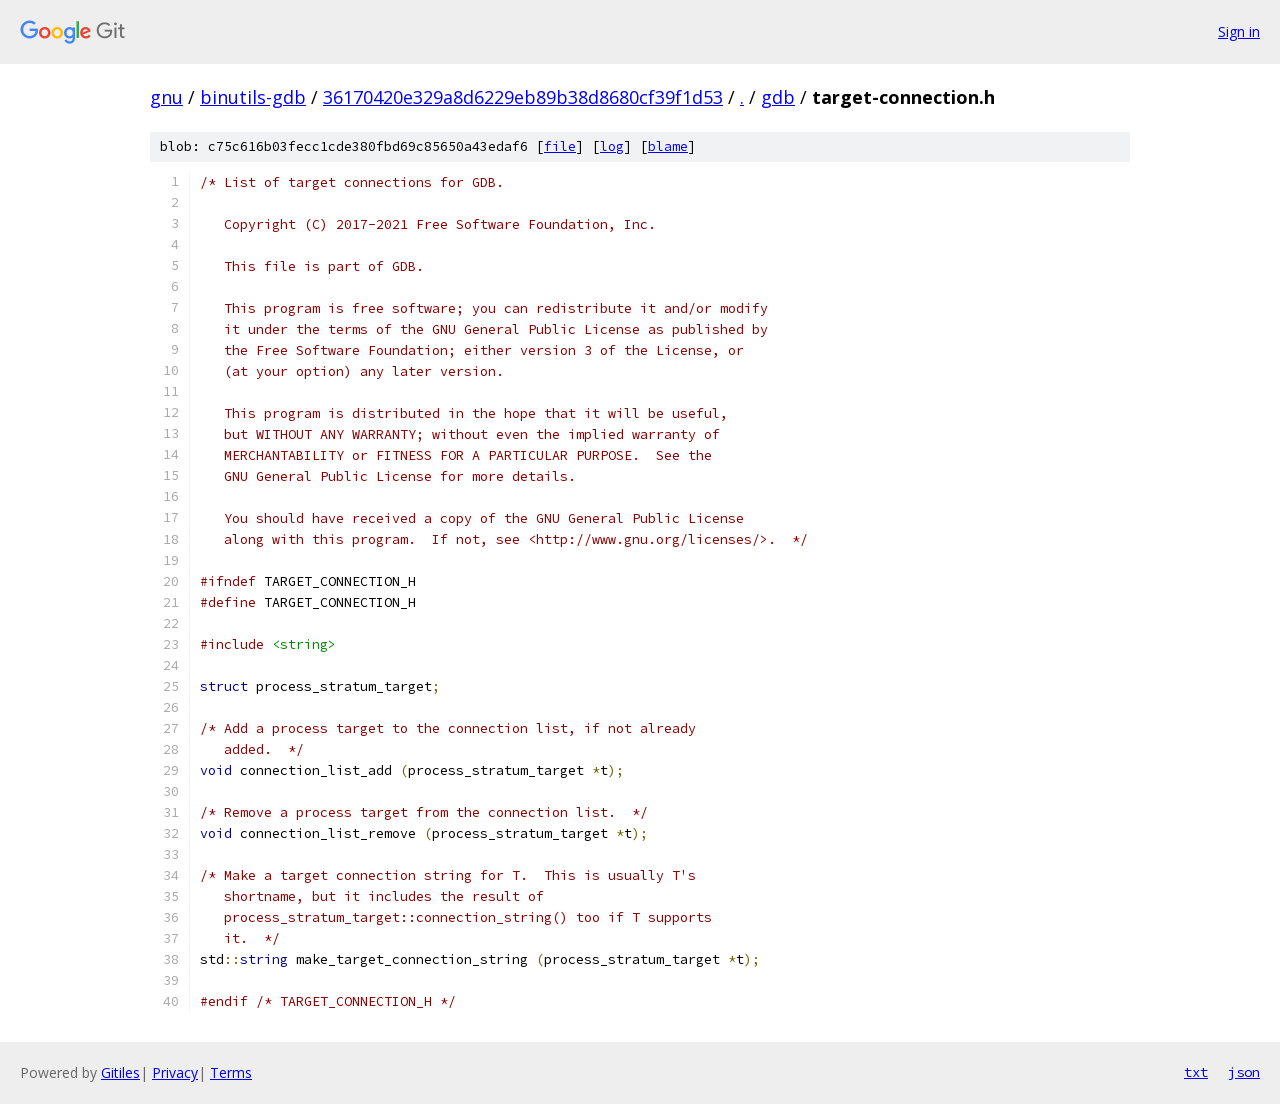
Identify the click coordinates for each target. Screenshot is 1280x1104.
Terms (231, 1072)
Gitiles (120, 1072)
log (612, 146)
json (1244, 1072)
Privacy (175, 1072)
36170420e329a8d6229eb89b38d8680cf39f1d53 (523, 97)
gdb (778, 97)
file (560, 146)
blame (668, 146)
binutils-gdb (253, 97)
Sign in (1239, 31)
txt (1196, 1072)
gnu (166, 97)
